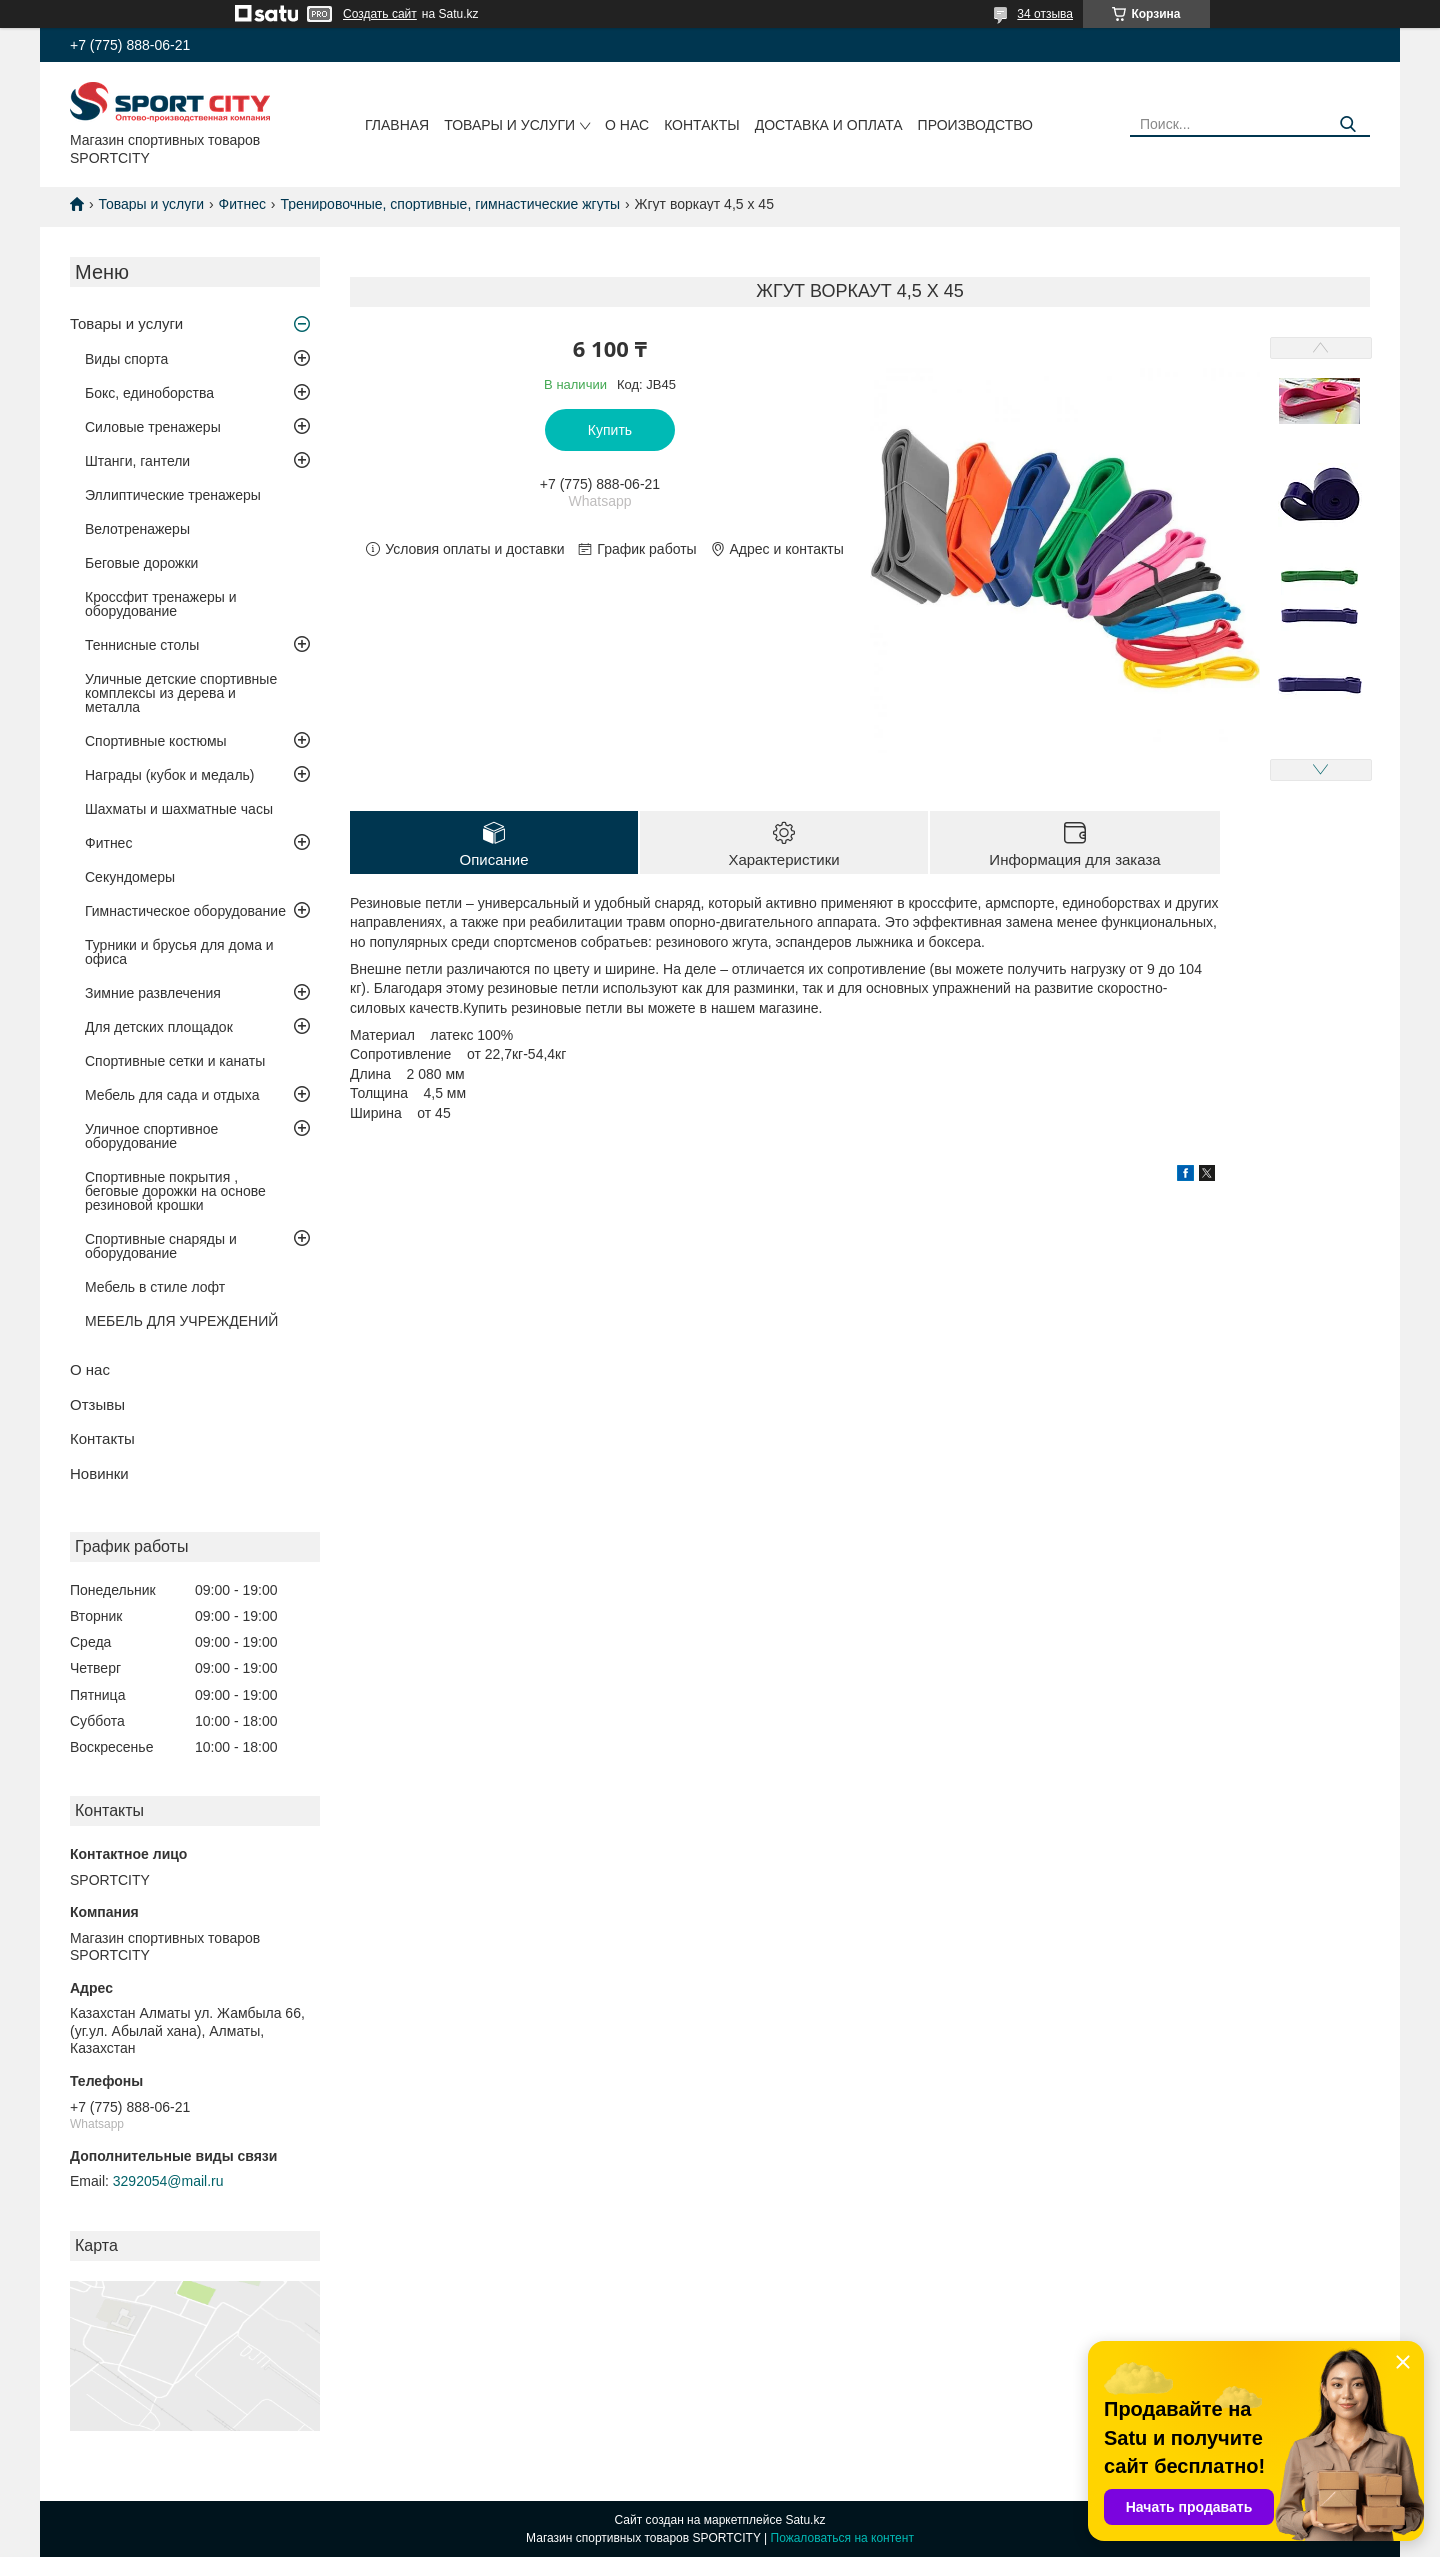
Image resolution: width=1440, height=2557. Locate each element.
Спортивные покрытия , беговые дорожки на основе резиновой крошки (175, 1191)
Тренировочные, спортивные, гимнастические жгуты (450, 204)
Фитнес (242, 204)
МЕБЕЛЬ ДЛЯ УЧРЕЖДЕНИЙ (181, 1321)
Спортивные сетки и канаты (175, 1061)
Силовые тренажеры (153, 427)
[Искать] (1347, 124)
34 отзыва (1045, 14)
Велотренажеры (137, 529)
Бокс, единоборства (149, 393)
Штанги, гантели (137, 461)
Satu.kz (805, 2520)
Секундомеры (130, 877)
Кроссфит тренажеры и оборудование (161, 604)
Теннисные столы (142, 645)
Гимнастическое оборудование (185, 911)
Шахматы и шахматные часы (179, 809)
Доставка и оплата (829, 125)
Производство (975, 125)
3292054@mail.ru (168, 2181)
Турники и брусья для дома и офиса (179, 952)
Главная (397, 125)
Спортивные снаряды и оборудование (161, 1246)
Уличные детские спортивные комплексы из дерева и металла (181, 693)
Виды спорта (126, 359)
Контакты (702, 125)
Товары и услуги (509, 125)
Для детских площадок (159, 1027)
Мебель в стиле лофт (155, 1287)
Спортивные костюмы (156, 741)
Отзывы (97, 1404)
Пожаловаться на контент (842, 2538)
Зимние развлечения (153, 993)
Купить (610, 430)
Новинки (99, 1473)
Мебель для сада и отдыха (172, 1095)
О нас (627, 125)
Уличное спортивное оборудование (151, 1136)
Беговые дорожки (141, 563)
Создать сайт (380, 14)
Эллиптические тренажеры (173, 495)
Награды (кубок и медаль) (170, 775)
